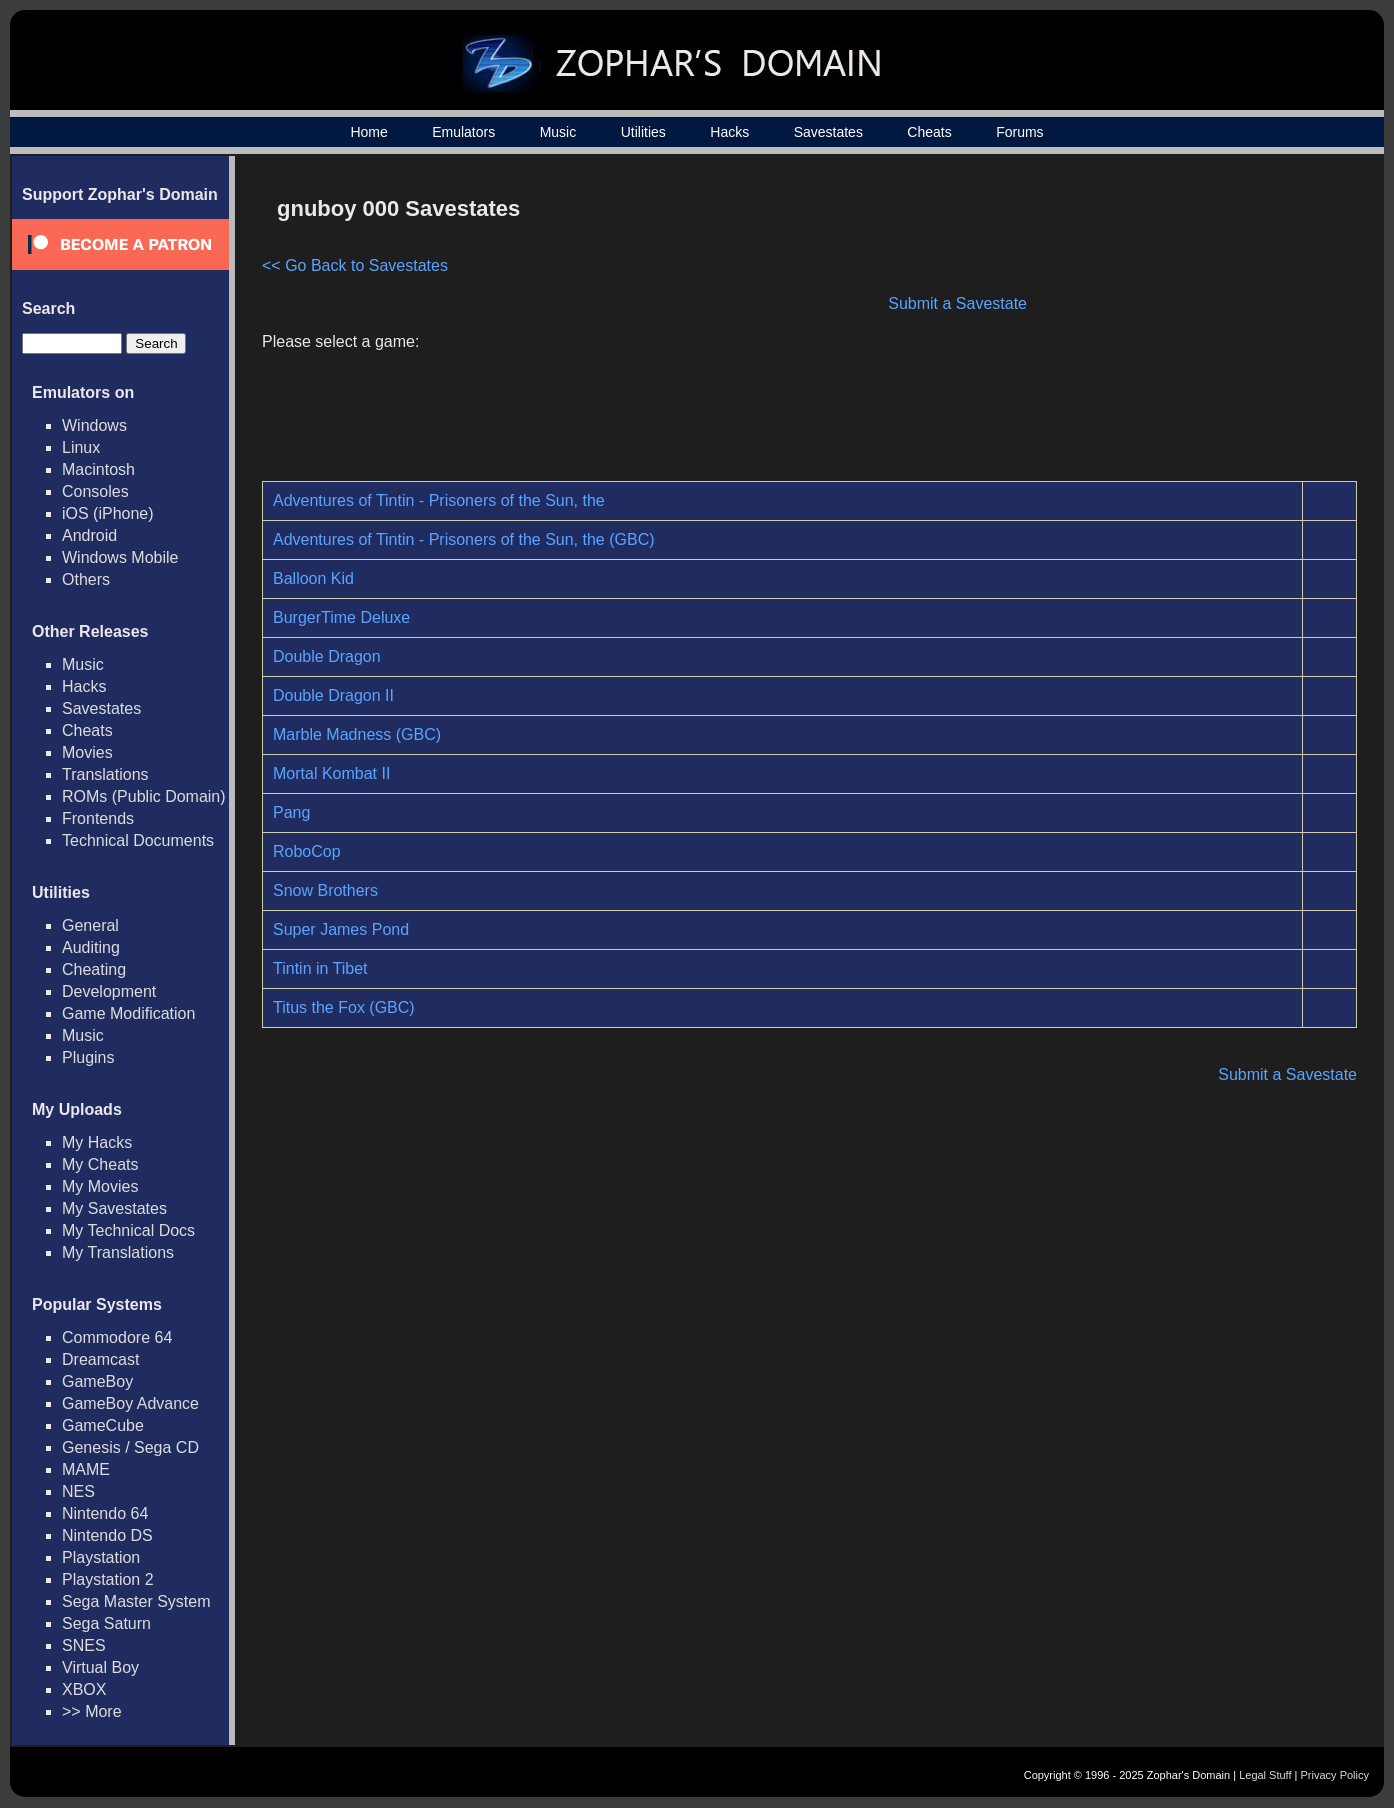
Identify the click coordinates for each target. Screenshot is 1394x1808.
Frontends (98, 818)
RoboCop (307, 851)
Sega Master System (136, 1601)
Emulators (463, 132)
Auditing (91, 947)
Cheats (929, 132)
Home (368, 132)
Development (109, 991)
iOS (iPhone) (108, 513)
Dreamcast (100, 1359)
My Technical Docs (128, 1230)
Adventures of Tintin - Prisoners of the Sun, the (439, 500)
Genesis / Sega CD (130, 1447)
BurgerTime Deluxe (341, 617)
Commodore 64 (117, 1337)
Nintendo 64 (105, 1513)
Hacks (729, 132)
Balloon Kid (313, 578)
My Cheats (100, 1164)
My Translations (118, 1252)
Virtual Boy (100, 1667)
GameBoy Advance (130, 1403)
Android (89, 535)
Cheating (94, 969)
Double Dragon (327, 656)
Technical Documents (138, 840)
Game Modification (128, 1013)
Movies (87, 752)
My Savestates (114, 1208)
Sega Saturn (106, 1623)
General (90, 925)
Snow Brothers (325, 890)
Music (558, 132)
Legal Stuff (1265, 1775)
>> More (92, 1711)
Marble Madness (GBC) (357, 734)
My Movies (100, 1186)
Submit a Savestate (957, 303)
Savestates (828, 132)
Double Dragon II (333, 695)
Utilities (643, 132)
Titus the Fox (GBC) (344, 1007)
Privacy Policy (1335, 1775)
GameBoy (97, 1381)
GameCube (103, 1425)
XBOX (84, 1689)
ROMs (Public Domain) (144, 796)
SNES (84, 1645)
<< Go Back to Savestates (355, 265)
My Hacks (97, 1142)
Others (86, 579)
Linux (81, 447)
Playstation (101, 1557)
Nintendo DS (107, 1535)
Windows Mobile (120, 557)
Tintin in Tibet (320, 968)
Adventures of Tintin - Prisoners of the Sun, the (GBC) (464, 539)
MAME (86, 1469)
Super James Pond (341, 929)
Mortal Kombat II (331, 773)
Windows (94, 425)
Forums (1019, 132)
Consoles (95, 491)
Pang (291, 812)
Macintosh (98, 469)
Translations (105, 774)
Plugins (88, 1057)
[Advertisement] (1187, 326)
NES (78, 1491)
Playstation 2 (108, 1579)
